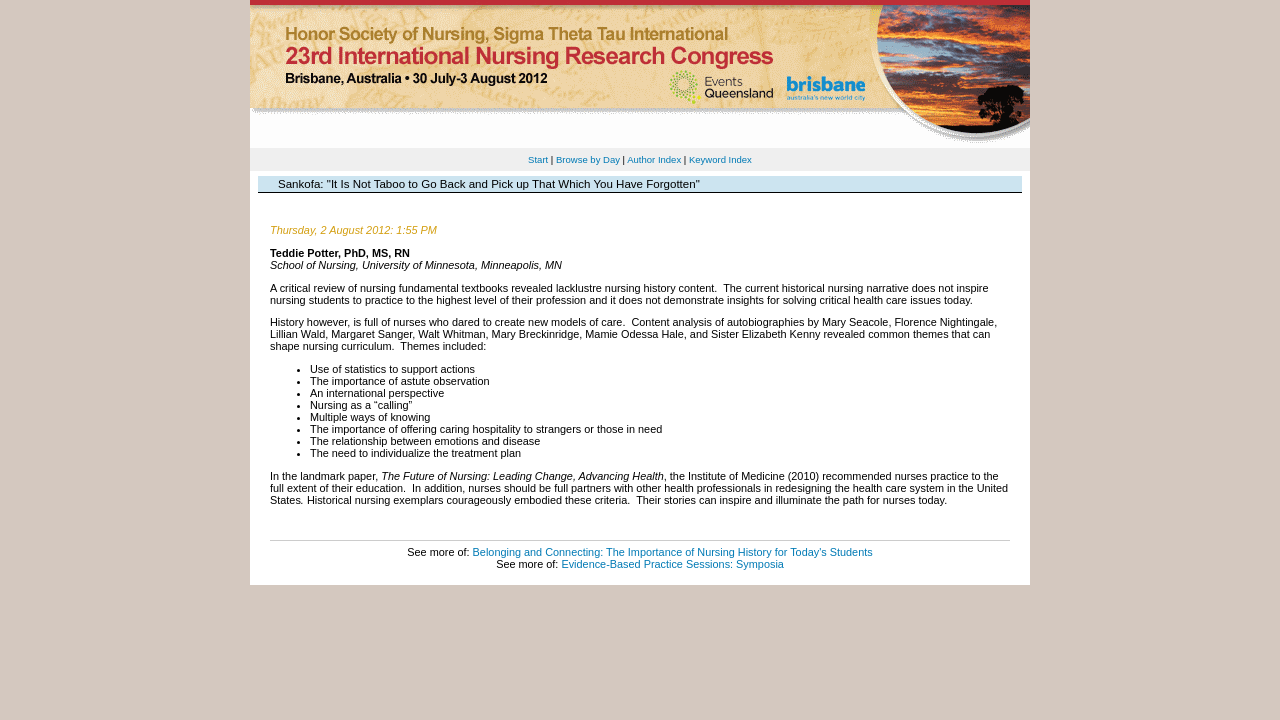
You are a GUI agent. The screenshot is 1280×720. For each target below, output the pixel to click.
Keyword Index (720, 159)
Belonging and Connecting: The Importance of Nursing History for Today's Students (673, 552)
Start (538, 159)
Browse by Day (588, 159)
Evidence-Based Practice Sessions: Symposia (672, 564)
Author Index (654, 159)
